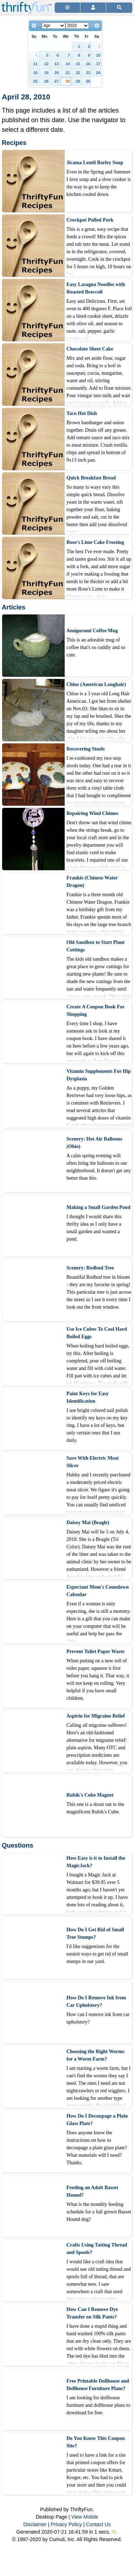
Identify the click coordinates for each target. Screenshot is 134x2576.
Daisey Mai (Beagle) (87, 1522)
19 (46, 73)
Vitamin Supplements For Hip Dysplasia (98, 1075)
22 (78, 73)
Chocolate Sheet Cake (89, 349)
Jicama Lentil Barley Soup (94, 162)
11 (35, 64)
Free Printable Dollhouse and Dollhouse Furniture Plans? (97, 2384)
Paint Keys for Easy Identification (87, 1397)
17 (98, 64)
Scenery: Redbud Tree (90, 1268)
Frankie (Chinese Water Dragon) (92, 881)
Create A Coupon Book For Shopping (95, 1010)
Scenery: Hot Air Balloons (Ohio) (94, 1142)
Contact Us (98, 2524)
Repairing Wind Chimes (92, 813)
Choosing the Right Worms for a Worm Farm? (95, 2055)
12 (46, 64)
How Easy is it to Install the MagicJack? (95, 1861)
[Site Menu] (67, 7)
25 (35, 81)
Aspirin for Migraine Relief (95, 1716)
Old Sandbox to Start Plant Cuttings (95, 946)
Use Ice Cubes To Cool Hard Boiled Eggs (96, 1332)
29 (78, 81)
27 (56, 81)
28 (68, 81)
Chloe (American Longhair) (96, 684)
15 (78, 64)
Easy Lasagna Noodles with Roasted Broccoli (95, 288)
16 (88, 64)
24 (98, 73)
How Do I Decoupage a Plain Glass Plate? (97, 2119)
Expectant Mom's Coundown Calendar (97, 1590)
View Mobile (84, 2517)
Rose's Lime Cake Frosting (95, 542)
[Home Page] (26, 4)
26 (46, 81)
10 (98, 55)
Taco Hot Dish (81, 413)
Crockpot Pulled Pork (89, 220)
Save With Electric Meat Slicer (92, 1461)
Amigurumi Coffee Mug (92, 630)
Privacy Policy (66, 2524)
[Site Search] (119, 7)
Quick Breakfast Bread (91, 478)
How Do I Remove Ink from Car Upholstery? (96, 2001)
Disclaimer (34, 2524)
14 (68, 64)
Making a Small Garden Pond (98, 1207)
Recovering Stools (85, 749)
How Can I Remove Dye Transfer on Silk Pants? (92, 2313)
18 (35, 73)
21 (68, 73)
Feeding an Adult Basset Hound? (92, 2191)
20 (56, 73)
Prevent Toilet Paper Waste (95, 1651)
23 (88, 73)
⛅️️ (114, 2532)
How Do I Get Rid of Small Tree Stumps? (95, 1933)
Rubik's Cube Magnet (89, 1795)
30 (88, 81)
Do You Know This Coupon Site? (95, 2442)
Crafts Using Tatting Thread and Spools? (96, 2248)
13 (56, 64)
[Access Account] (93, 7)
